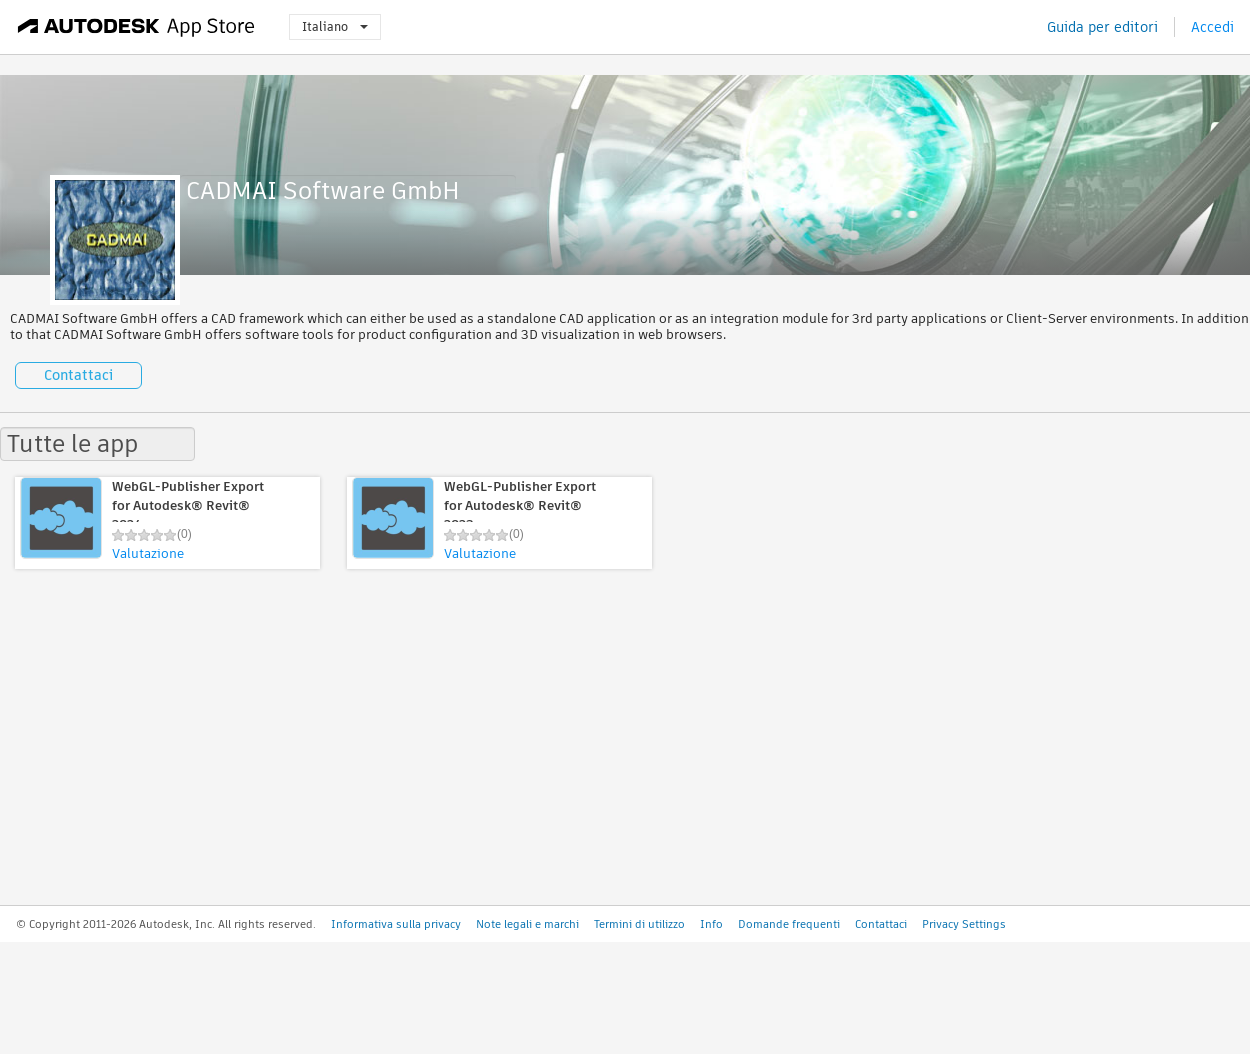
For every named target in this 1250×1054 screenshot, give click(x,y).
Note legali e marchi (527, 924)
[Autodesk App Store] (136, 27)
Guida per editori (1102, 27)
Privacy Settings (964, 924)
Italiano (335, 26)
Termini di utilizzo (639, 924)
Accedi (1212, 27)
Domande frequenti (789, 924)
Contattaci (78, 375)
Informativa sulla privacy (396, 924)
